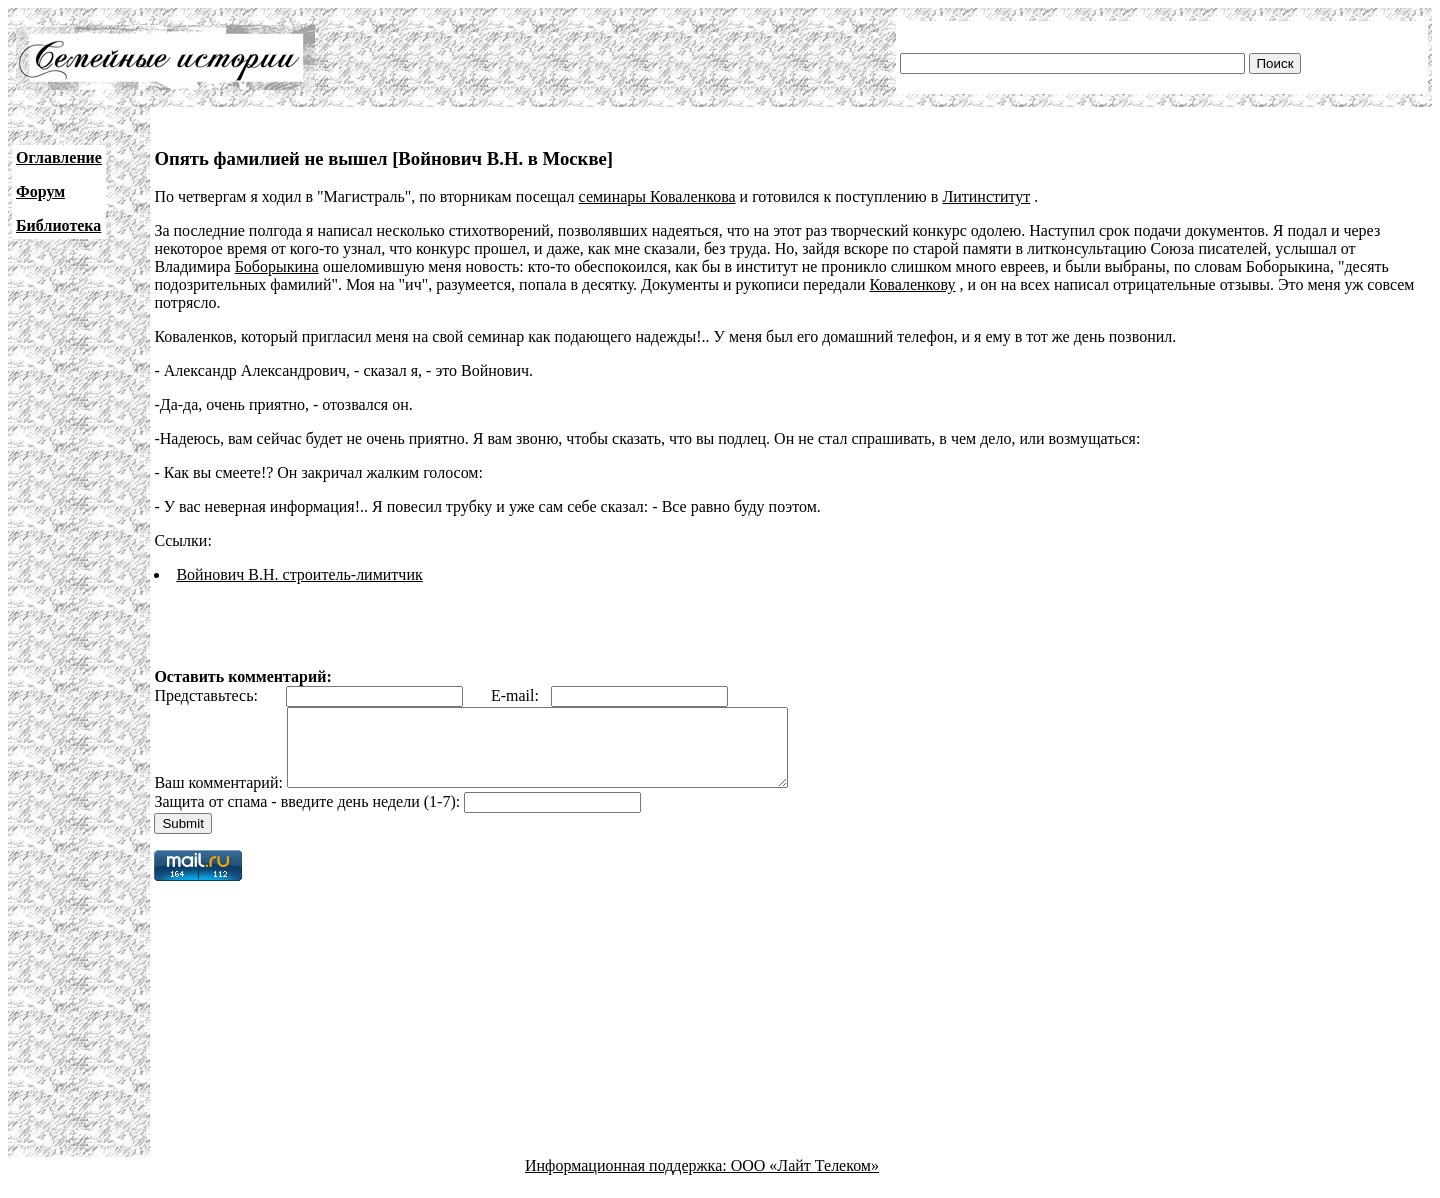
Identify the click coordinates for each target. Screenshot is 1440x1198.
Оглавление (59, 157)
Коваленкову (912, 284)
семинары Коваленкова (657, 196)
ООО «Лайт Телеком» (805, 1180)
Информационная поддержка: (628, 1180)
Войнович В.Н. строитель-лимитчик (299, 574)
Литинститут (986, 196)
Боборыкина (277, 266)
